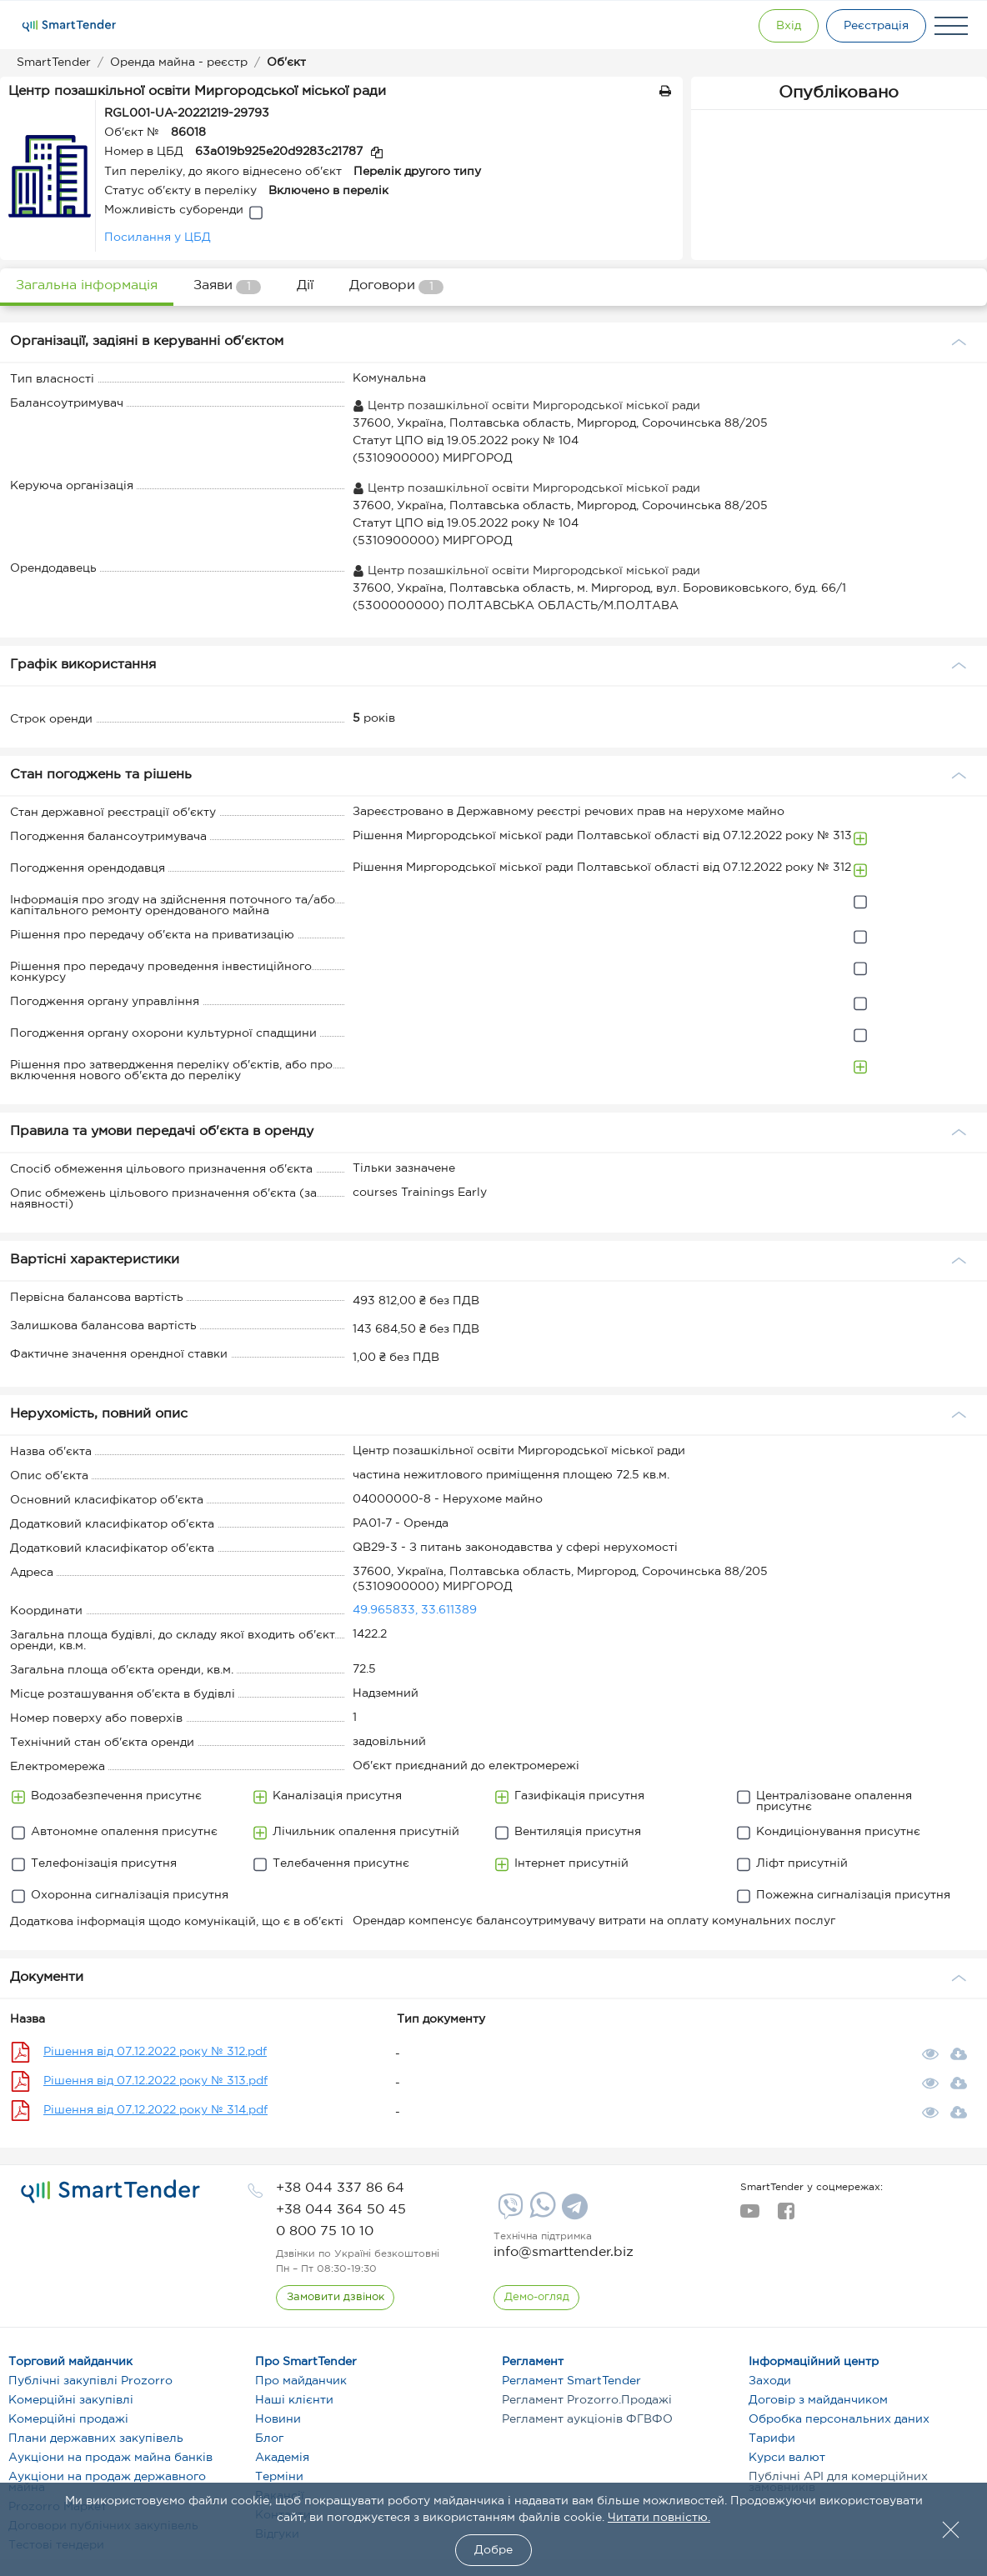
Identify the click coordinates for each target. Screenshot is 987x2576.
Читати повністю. (659, 2518)
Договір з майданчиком (818, 2400)
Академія (282, 2458)
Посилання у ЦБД (157, 238)
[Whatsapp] (541, 2214)
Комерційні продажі (68, 2419)
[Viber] (509, 2212)
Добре (493, 2550)
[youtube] (749, 2216)
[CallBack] (335, 2297)
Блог (269, 2438)
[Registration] (874, 26)
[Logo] (69, 25)
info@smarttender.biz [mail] (564, 2252)
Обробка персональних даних (839, 2419)
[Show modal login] (782, 26)
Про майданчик (301, 2381)
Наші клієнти (294, 2400)
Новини (278, 2419)
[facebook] (785, 2216)
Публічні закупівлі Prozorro (90, 2381)
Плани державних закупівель (95, 2438)
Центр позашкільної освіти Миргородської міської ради (526, 406)
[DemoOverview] (537, 2297)
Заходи (770, 2381)
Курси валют (787, 2458)
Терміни (279, 2477)
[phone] (340, 2188)
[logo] (110, 2192)
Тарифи (772, 2438)
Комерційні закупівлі (70, 2400)
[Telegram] (573, 2212)
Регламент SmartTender (571, 2381)
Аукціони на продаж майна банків (110, 2458)
